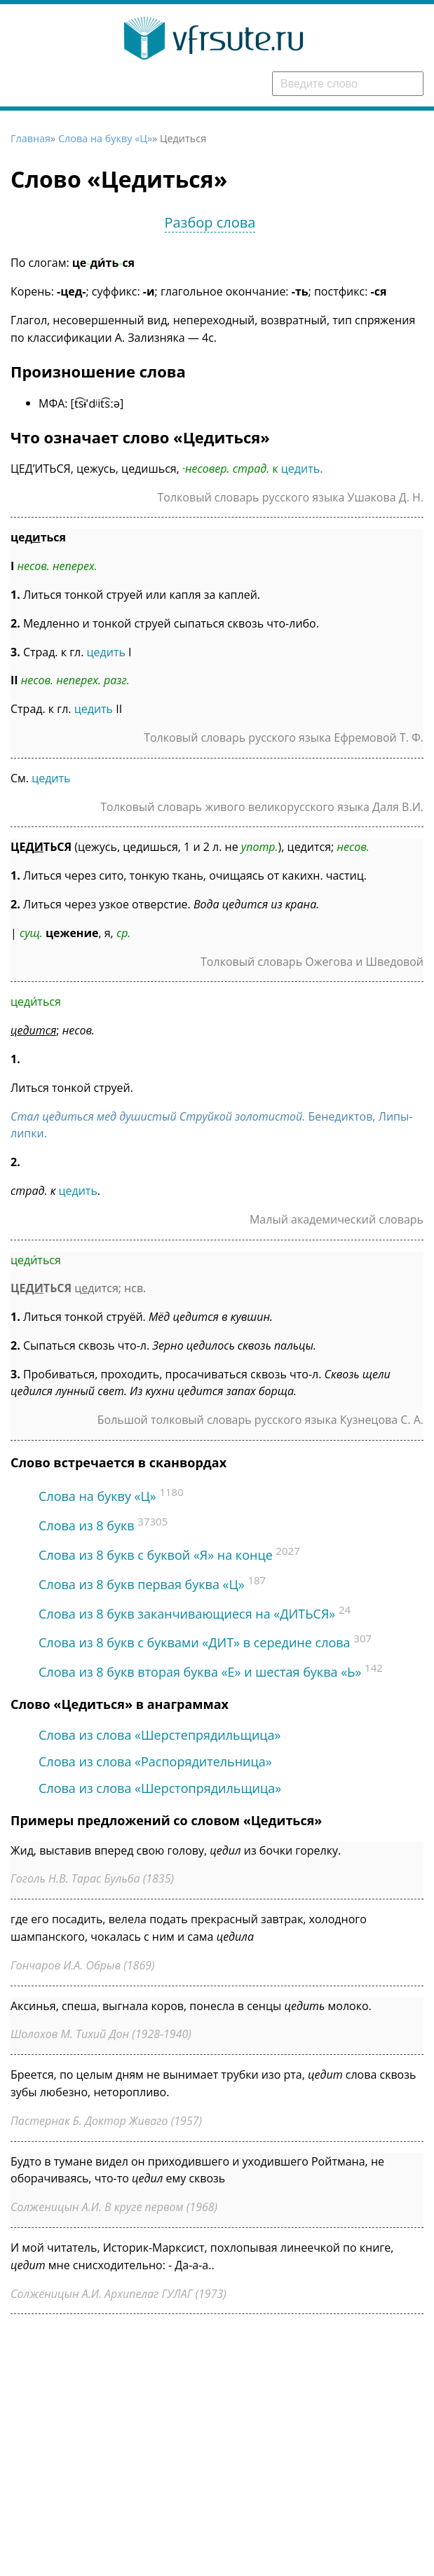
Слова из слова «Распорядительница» (155, 1761)
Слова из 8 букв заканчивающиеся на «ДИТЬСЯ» (187, 1613)
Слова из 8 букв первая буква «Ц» (142, 1584)
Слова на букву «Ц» (105, 138)
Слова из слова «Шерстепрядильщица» (160, 1734)
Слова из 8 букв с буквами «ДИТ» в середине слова (195, 1642)
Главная (30, 138)
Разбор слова (210, 222)
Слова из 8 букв (87, 1525)
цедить (300, 468)
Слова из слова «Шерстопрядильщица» (160, 1788)
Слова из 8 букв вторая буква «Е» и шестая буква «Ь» (200, 1671)
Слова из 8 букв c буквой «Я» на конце (156, 1554)
